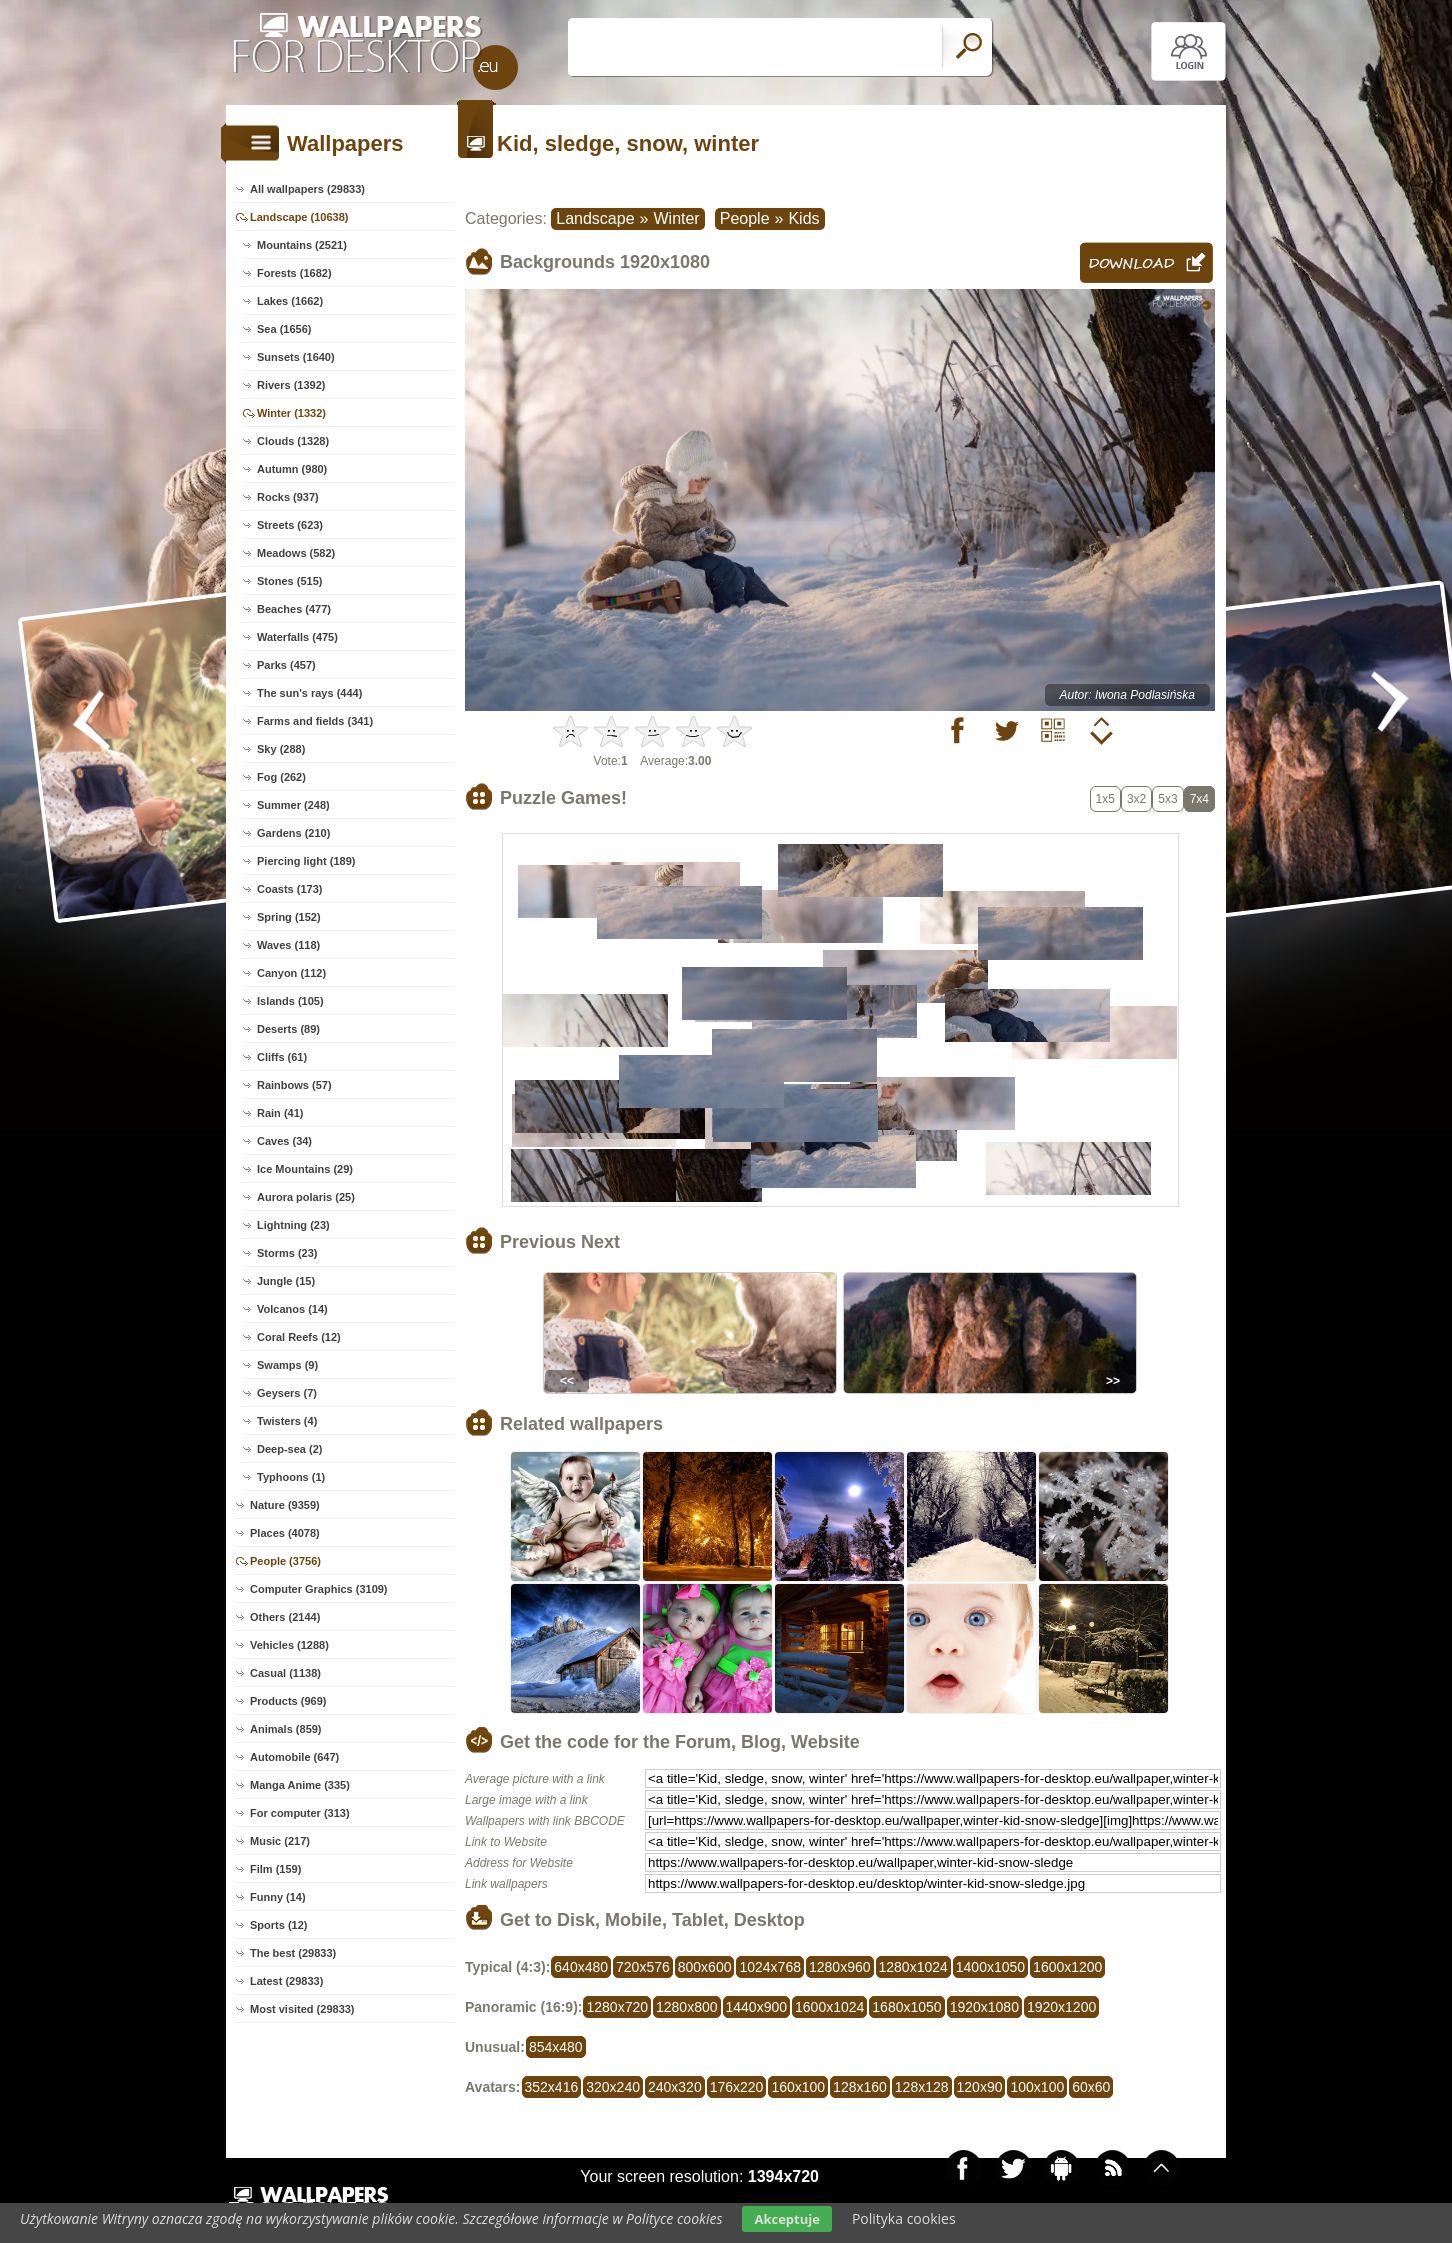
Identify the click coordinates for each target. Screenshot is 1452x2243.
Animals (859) (286, 1729)
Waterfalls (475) (297, 637)
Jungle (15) (286, 1281)
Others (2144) (285, 1617)
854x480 (556, 2047)
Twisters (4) (287, 1421)
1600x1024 (829, 2007)
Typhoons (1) (291, 1477)
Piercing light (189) (306, 861)
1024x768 (770, 1967)
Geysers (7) (287, 1393)
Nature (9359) (285, 1505)
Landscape (595, 218)
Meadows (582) (296, 553)
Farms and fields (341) (315, 721)
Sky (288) (281, 749)
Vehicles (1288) (289, 1645)
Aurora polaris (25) (306, 1197)
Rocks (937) (288, 497)
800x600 (705, 1967)
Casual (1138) (285, 1673)
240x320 (675, 2087)
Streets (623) (290, 525)
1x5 (1105, 799)
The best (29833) (293, 1953)
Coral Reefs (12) (299, 1337)
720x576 (643, 1967)
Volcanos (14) (292, 1309)
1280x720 (617, 2007)
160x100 (798, 2087)
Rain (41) (280, 1113)
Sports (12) (278, 1925)
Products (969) (288, 1701)
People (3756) (285, 1561)
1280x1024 (913, 1967)
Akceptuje (786, 2219)
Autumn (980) (292, 469)
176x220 (737, 2087)
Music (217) (280, 1841)
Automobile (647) (294, 1757)
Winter (676, 218)
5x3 (1167, 799)
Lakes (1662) (290, 301)
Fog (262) (281, 777)
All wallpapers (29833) (307, 189)
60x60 (1091, 2087)
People (745, 218)
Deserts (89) (288, 1029)
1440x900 (757, 2007)
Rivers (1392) (291, 385)
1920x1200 (1061, 2007)
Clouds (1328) (293, 441)
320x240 (613, 2087)
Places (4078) (285, 1533)
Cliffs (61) (282, 1057)
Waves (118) (288, 945)
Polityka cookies (904, 2218)
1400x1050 (990, 1967)
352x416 (552, 2087)
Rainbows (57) (294, 1085)
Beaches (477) (294, 609)
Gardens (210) (293, 833)
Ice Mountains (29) (305, 1169)
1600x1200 (1067, 1967)
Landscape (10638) (299, 217)
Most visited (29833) (302, 2009)
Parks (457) (286, 665)
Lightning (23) (293, 1225)
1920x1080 (984, 2007)
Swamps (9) (287, 1365)
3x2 (1136, 799)
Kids (803, 218)
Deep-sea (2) (289, 1449)
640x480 (581, 1967)
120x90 (980, 2087)
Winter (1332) (291, 413)
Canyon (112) (291, 973)
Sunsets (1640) (296, 357)
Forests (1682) (294, 273)
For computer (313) (300, 1813)
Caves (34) (284, 1141)
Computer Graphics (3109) (319, 1589)
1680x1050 (906, 2007)
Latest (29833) (286, 1981)
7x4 (1199, 799)
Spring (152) (289, 917)
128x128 (922, 2087)
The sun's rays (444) (309, 693)
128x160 (860, 2087)
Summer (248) (293, 805)
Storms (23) (287, 1253)
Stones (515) (289, 581)
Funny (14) (278, 1897)
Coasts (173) (289, 889)
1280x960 (840, 1967)
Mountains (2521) (302, 245)
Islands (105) (290, 1001)
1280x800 (687, 2007)
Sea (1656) (284, 329)
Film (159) (275, 1869)
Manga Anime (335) (300, 1785)
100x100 (1037, 2087)
